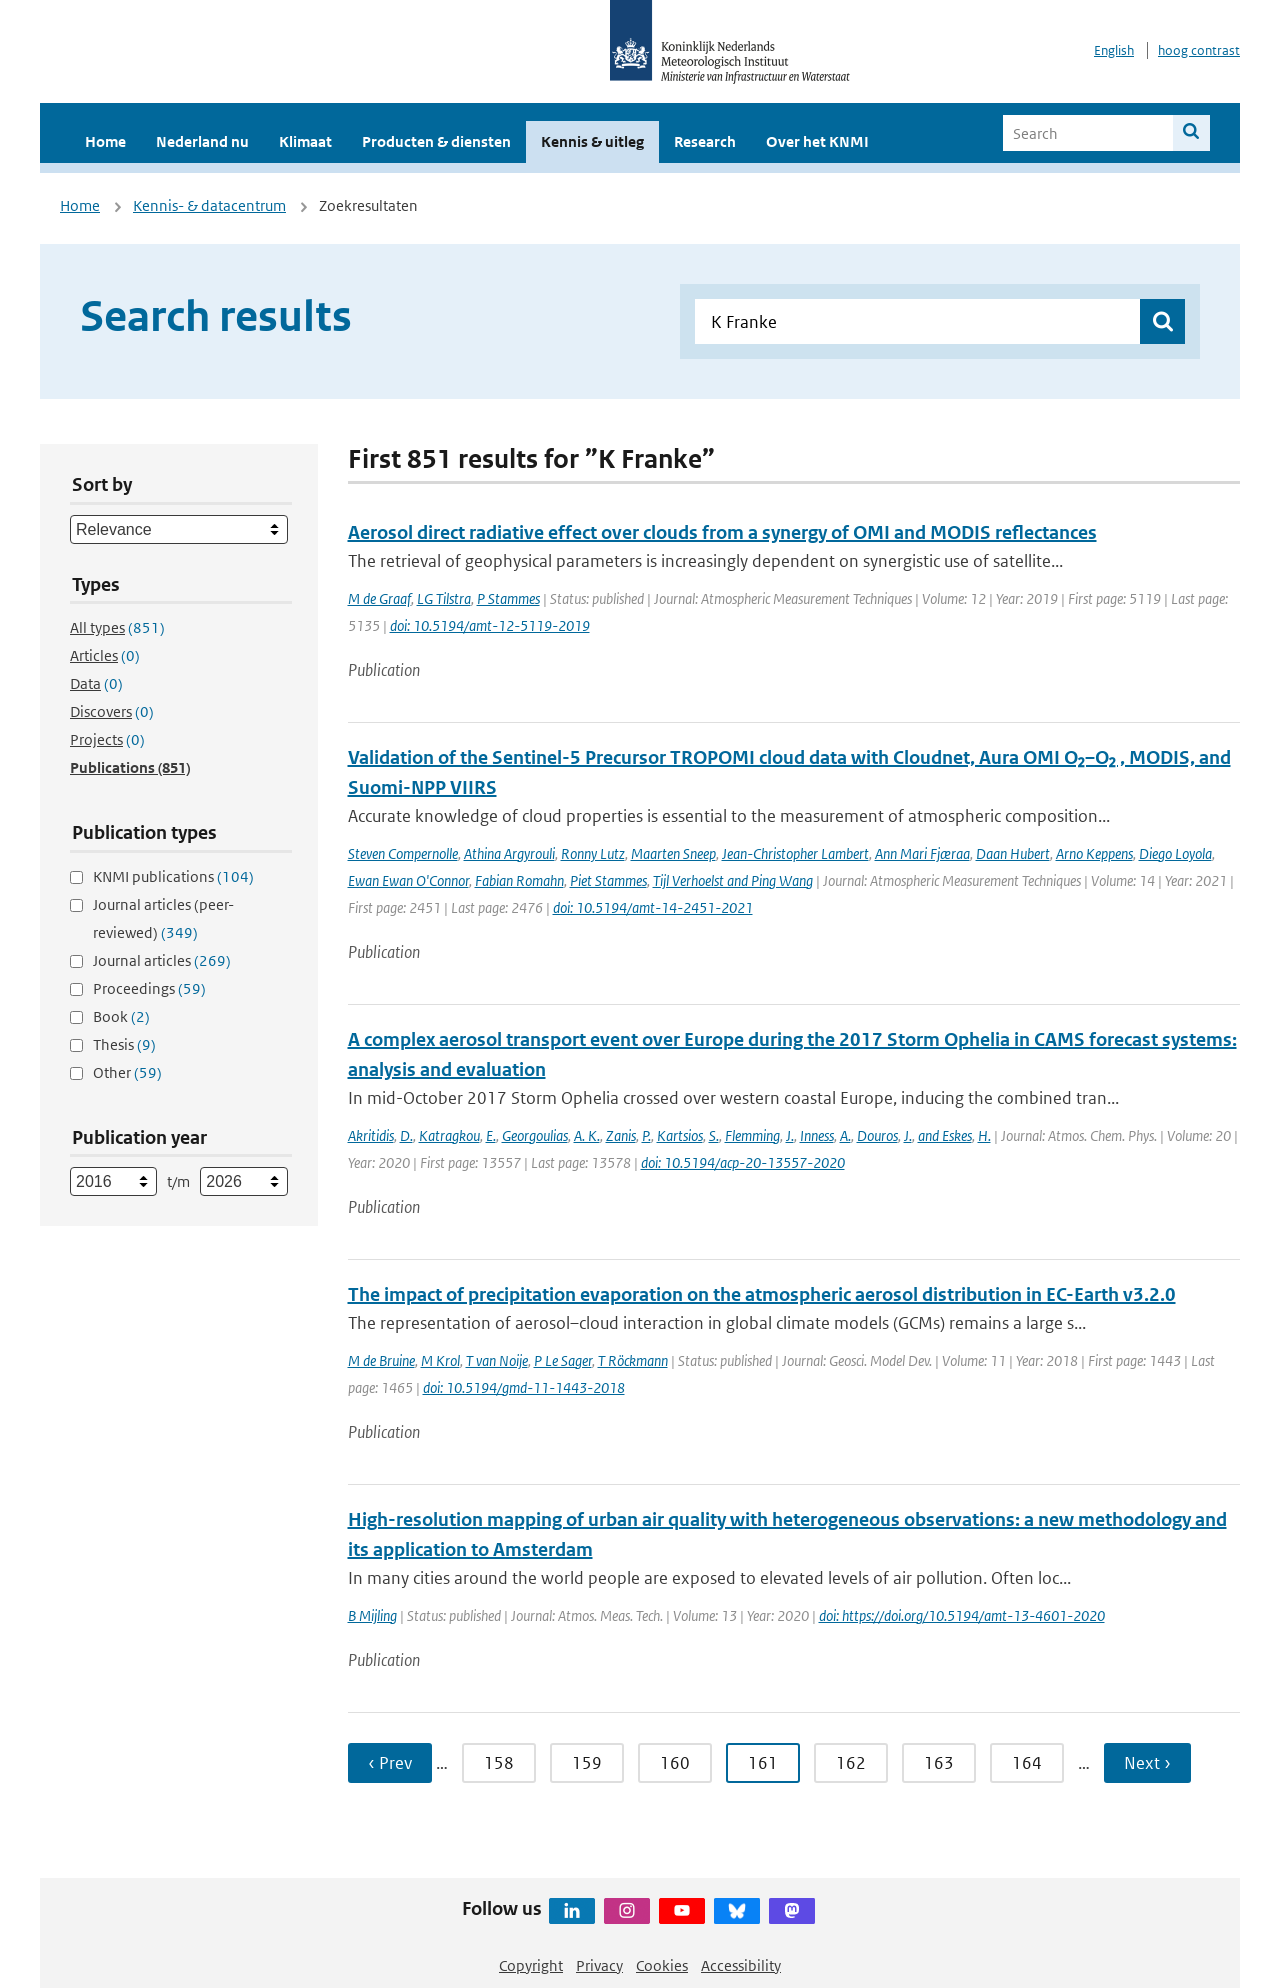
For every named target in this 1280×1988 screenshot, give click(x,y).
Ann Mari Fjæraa (922, 853)
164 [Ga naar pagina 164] (1027, 1763)
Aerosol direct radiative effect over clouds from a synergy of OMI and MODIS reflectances (722, 532)
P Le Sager (563, 1360)
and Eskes (945, 1135)
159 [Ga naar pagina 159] (587, 1763)
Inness (817, 1135)
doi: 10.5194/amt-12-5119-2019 (490, 625)
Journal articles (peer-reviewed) (163, 918)
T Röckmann (633, 1360)
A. (845, 1135)
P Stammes (508, 598)
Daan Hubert (1013, 853)
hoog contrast (1199, 50)
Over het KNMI (817, 141)
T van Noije (497, 1360)
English (1114, 50)
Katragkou (449, 1135)
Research (705, 141)
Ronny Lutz (593, 853)
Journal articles (162, 960)
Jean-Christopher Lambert (795, 853)
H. (984, 1135)
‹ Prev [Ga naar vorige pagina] (390, 1763)
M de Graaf (379, 598)
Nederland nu (202, 141)
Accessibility (741, 1965)
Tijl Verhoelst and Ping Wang (733, 880)
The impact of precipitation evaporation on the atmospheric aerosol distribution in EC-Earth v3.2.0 (762, 1294)
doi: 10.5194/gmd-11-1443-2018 (524, 1387)
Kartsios (680, 1135)
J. (790, 1135)
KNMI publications (173, 876)
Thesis (124, 1044)
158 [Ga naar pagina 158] (499, 1763)
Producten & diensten (436, 141)
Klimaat (305, 141)
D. (406, 1135)
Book (121, 1016)
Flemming (752, 1135)
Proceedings (149, 988)
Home (105, 141)
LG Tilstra (444, 598)
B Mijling (372, 1615)
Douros (877, 1135)
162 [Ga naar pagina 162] (851, 1763)
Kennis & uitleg (592, 141)
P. (646, 1135)
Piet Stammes (608, 880)
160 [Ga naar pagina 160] (675, 1763)
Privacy (599, 1965)
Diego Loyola (1175, 853)
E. (491, 1135)
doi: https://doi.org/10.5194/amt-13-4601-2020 (962, 1615)
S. (714, 1135)
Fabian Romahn (519, 880)
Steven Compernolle (403, 853)
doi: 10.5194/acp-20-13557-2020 (743, 1162)
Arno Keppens (1094, 853)
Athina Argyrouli (509, 853)
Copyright (531, 1965)
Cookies (662, 1965)
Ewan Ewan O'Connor (408, 880)
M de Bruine (381, 1360)
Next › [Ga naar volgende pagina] (1147, 1763)
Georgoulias (535, 1135)
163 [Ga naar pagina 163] (939, 1763)
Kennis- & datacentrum (209, 205)
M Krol (440, 1360)
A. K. (587, 1135)
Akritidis (371, 1135)
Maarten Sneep (673, 853)
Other (127, 1072)
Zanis (621, 1135)
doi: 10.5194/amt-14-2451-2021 (653, 907)
